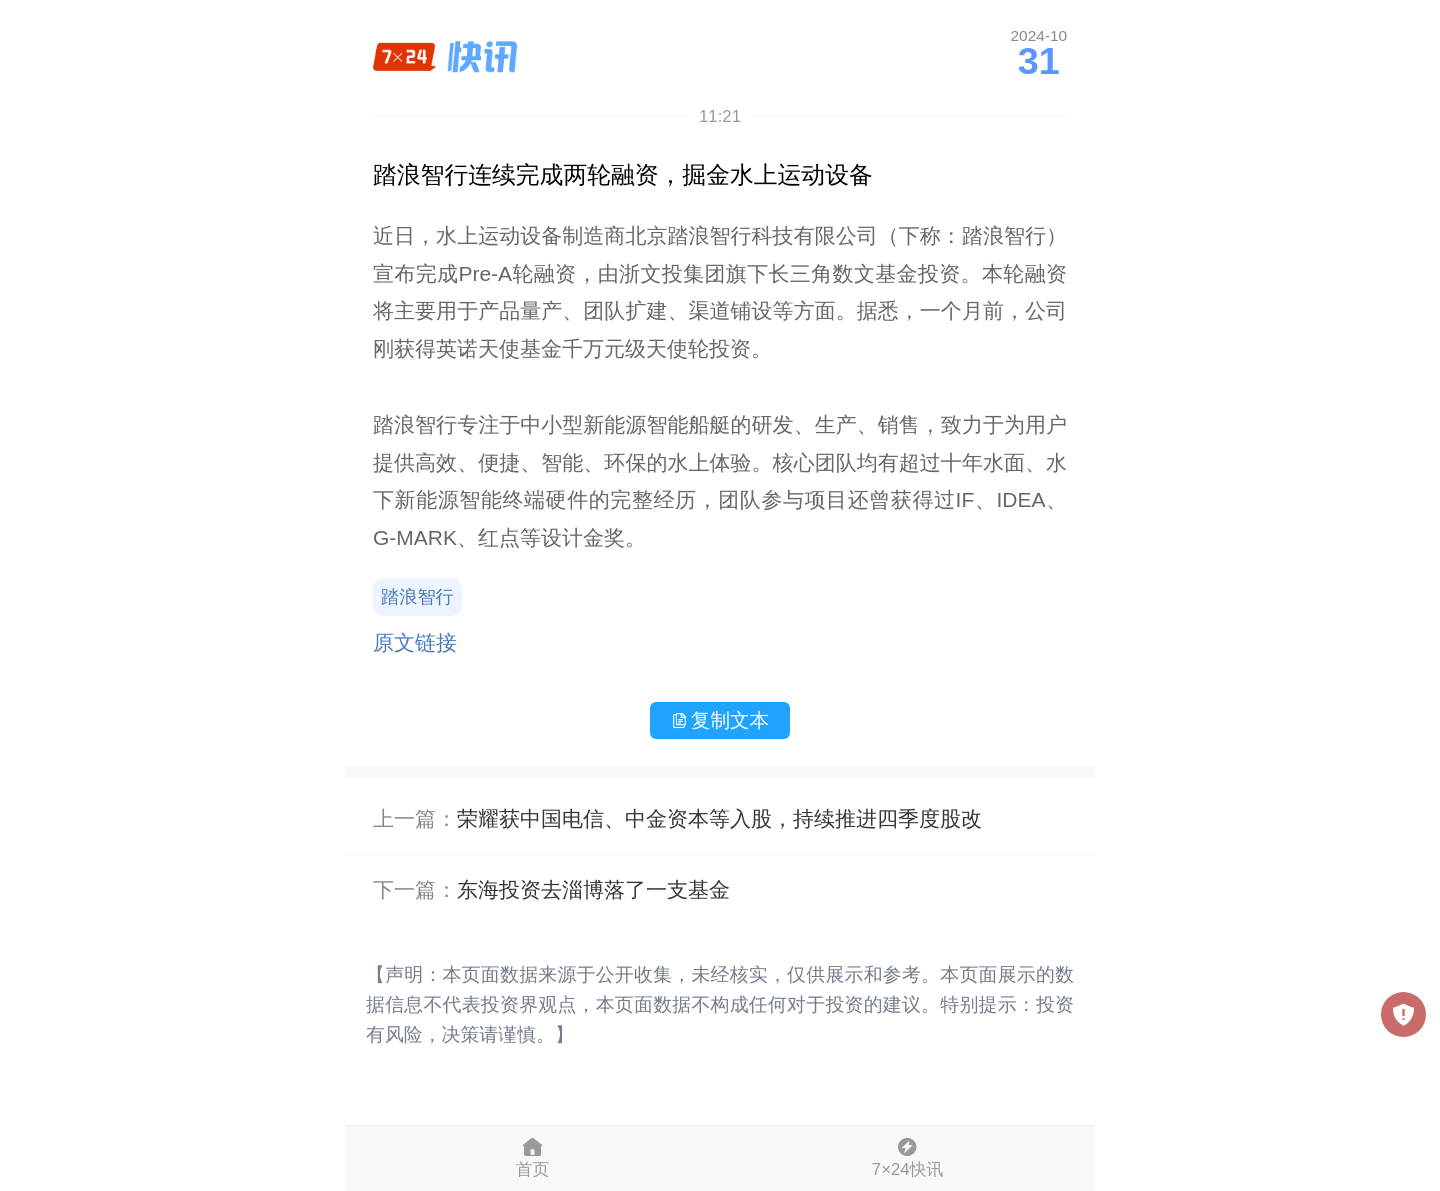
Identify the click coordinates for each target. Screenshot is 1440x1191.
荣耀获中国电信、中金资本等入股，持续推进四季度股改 (719, 818)
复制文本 (720, 720)
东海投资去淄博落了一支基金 (593, 889)
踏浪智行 (417, 597)
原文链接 (415, 642)
